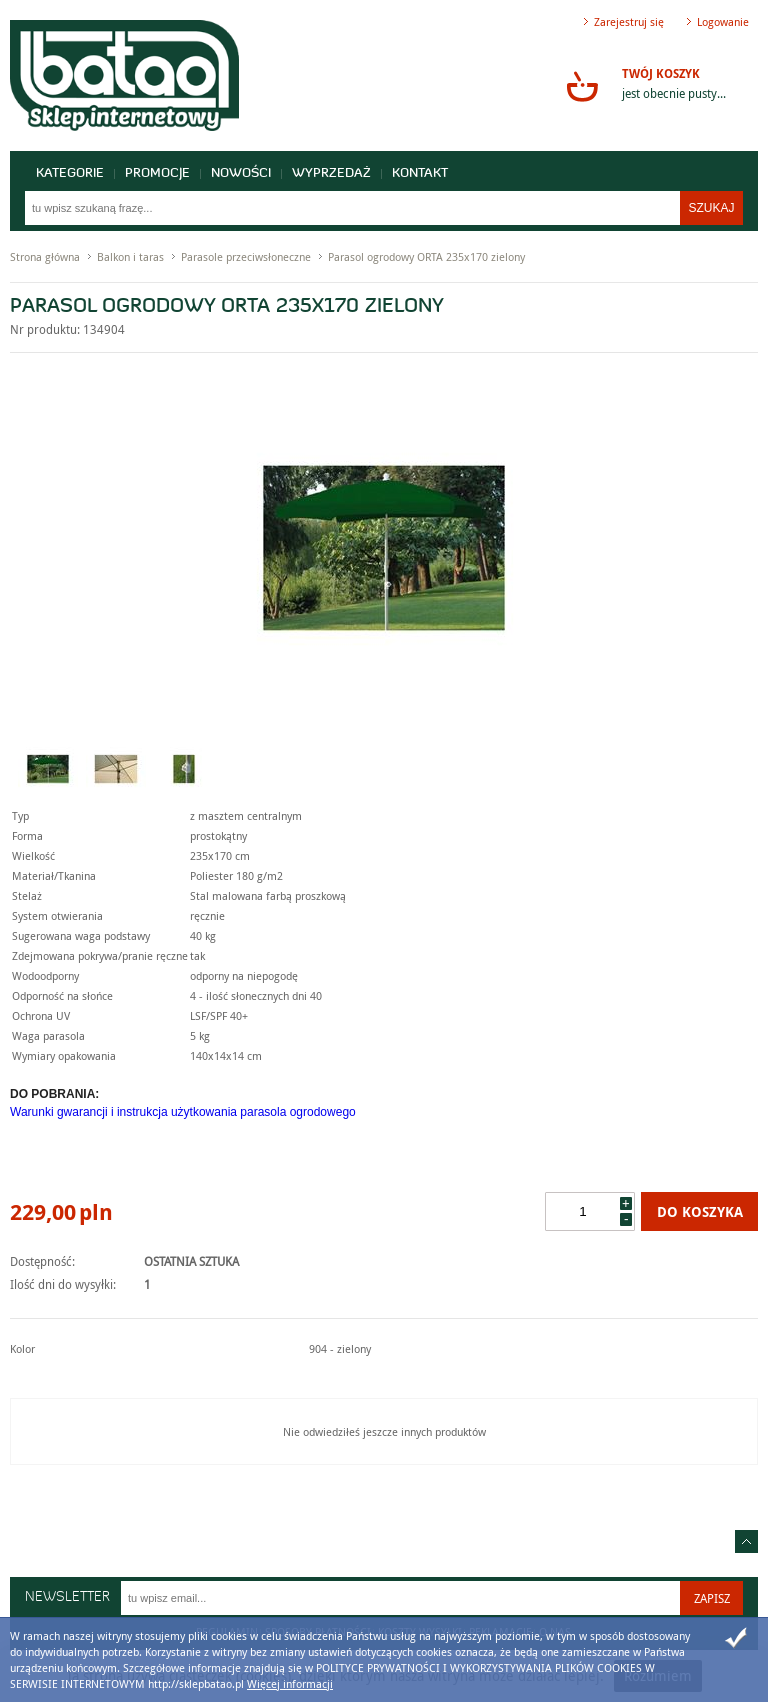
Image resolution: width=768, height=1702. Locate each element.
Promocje (157, 173)
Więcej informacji (290, 1683)
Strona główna (45, 256)
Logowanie (723, 21)
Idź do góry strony (746, 1541)
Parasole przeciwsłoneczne (246, 256)
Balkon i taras (130, 256)
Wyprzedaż (331, 173)
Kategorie (70, 173)
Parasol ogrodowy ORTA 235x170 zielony (426, 256)
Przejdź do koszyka (582, 86)
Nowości (241, 173)
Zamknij (736, 1638)
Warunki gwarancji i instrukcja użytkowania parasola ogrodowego (183, 1112)
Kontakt (420, 173)
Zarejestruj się (629, 21)
